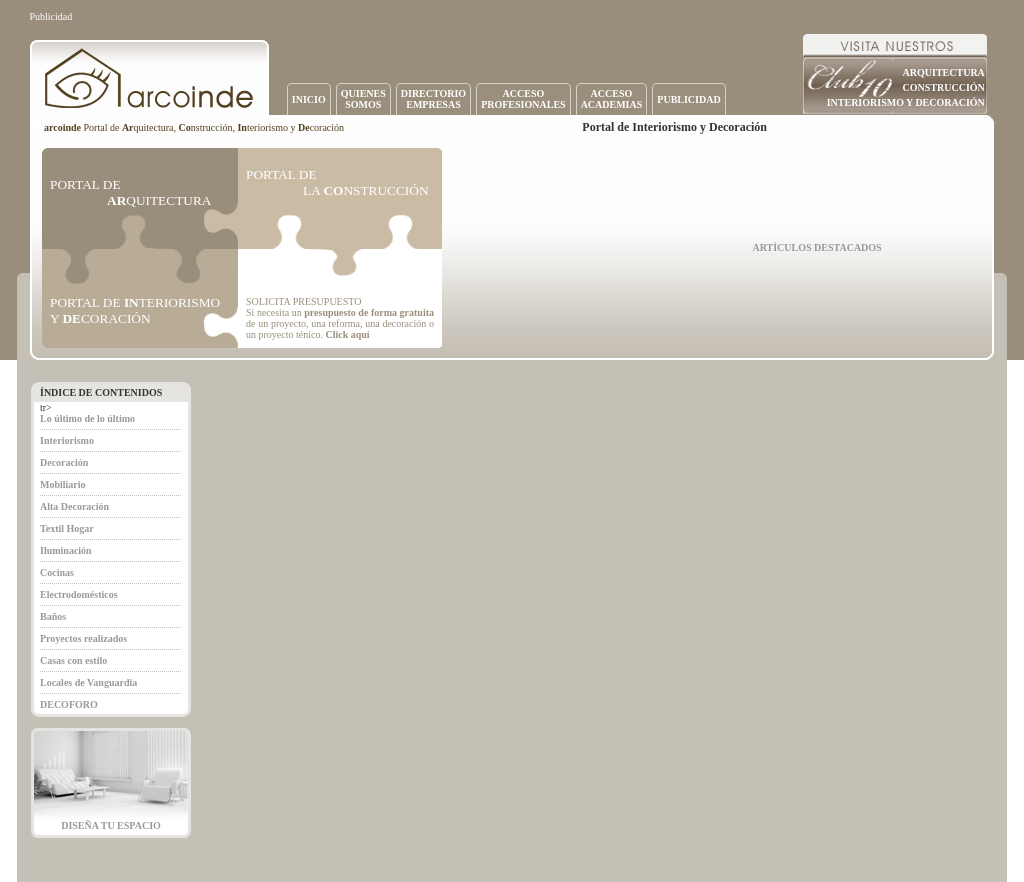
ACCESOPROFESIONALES (523, 99)
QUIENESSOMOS (363, 99)
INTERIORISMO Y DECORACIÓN (906, 102)
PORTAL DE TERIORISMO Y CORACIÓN (135, 310)
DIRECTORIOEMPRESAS (433, 99)
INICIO (309, 99)
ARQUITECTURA (944, 72)
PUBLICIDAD (688, 99)
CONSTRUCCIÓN (944, 87)
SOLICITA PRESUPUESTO (303, 301)
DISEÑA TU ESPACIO (111, 825)
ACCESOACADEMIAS (612, 99)
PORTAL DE (130, 192)
